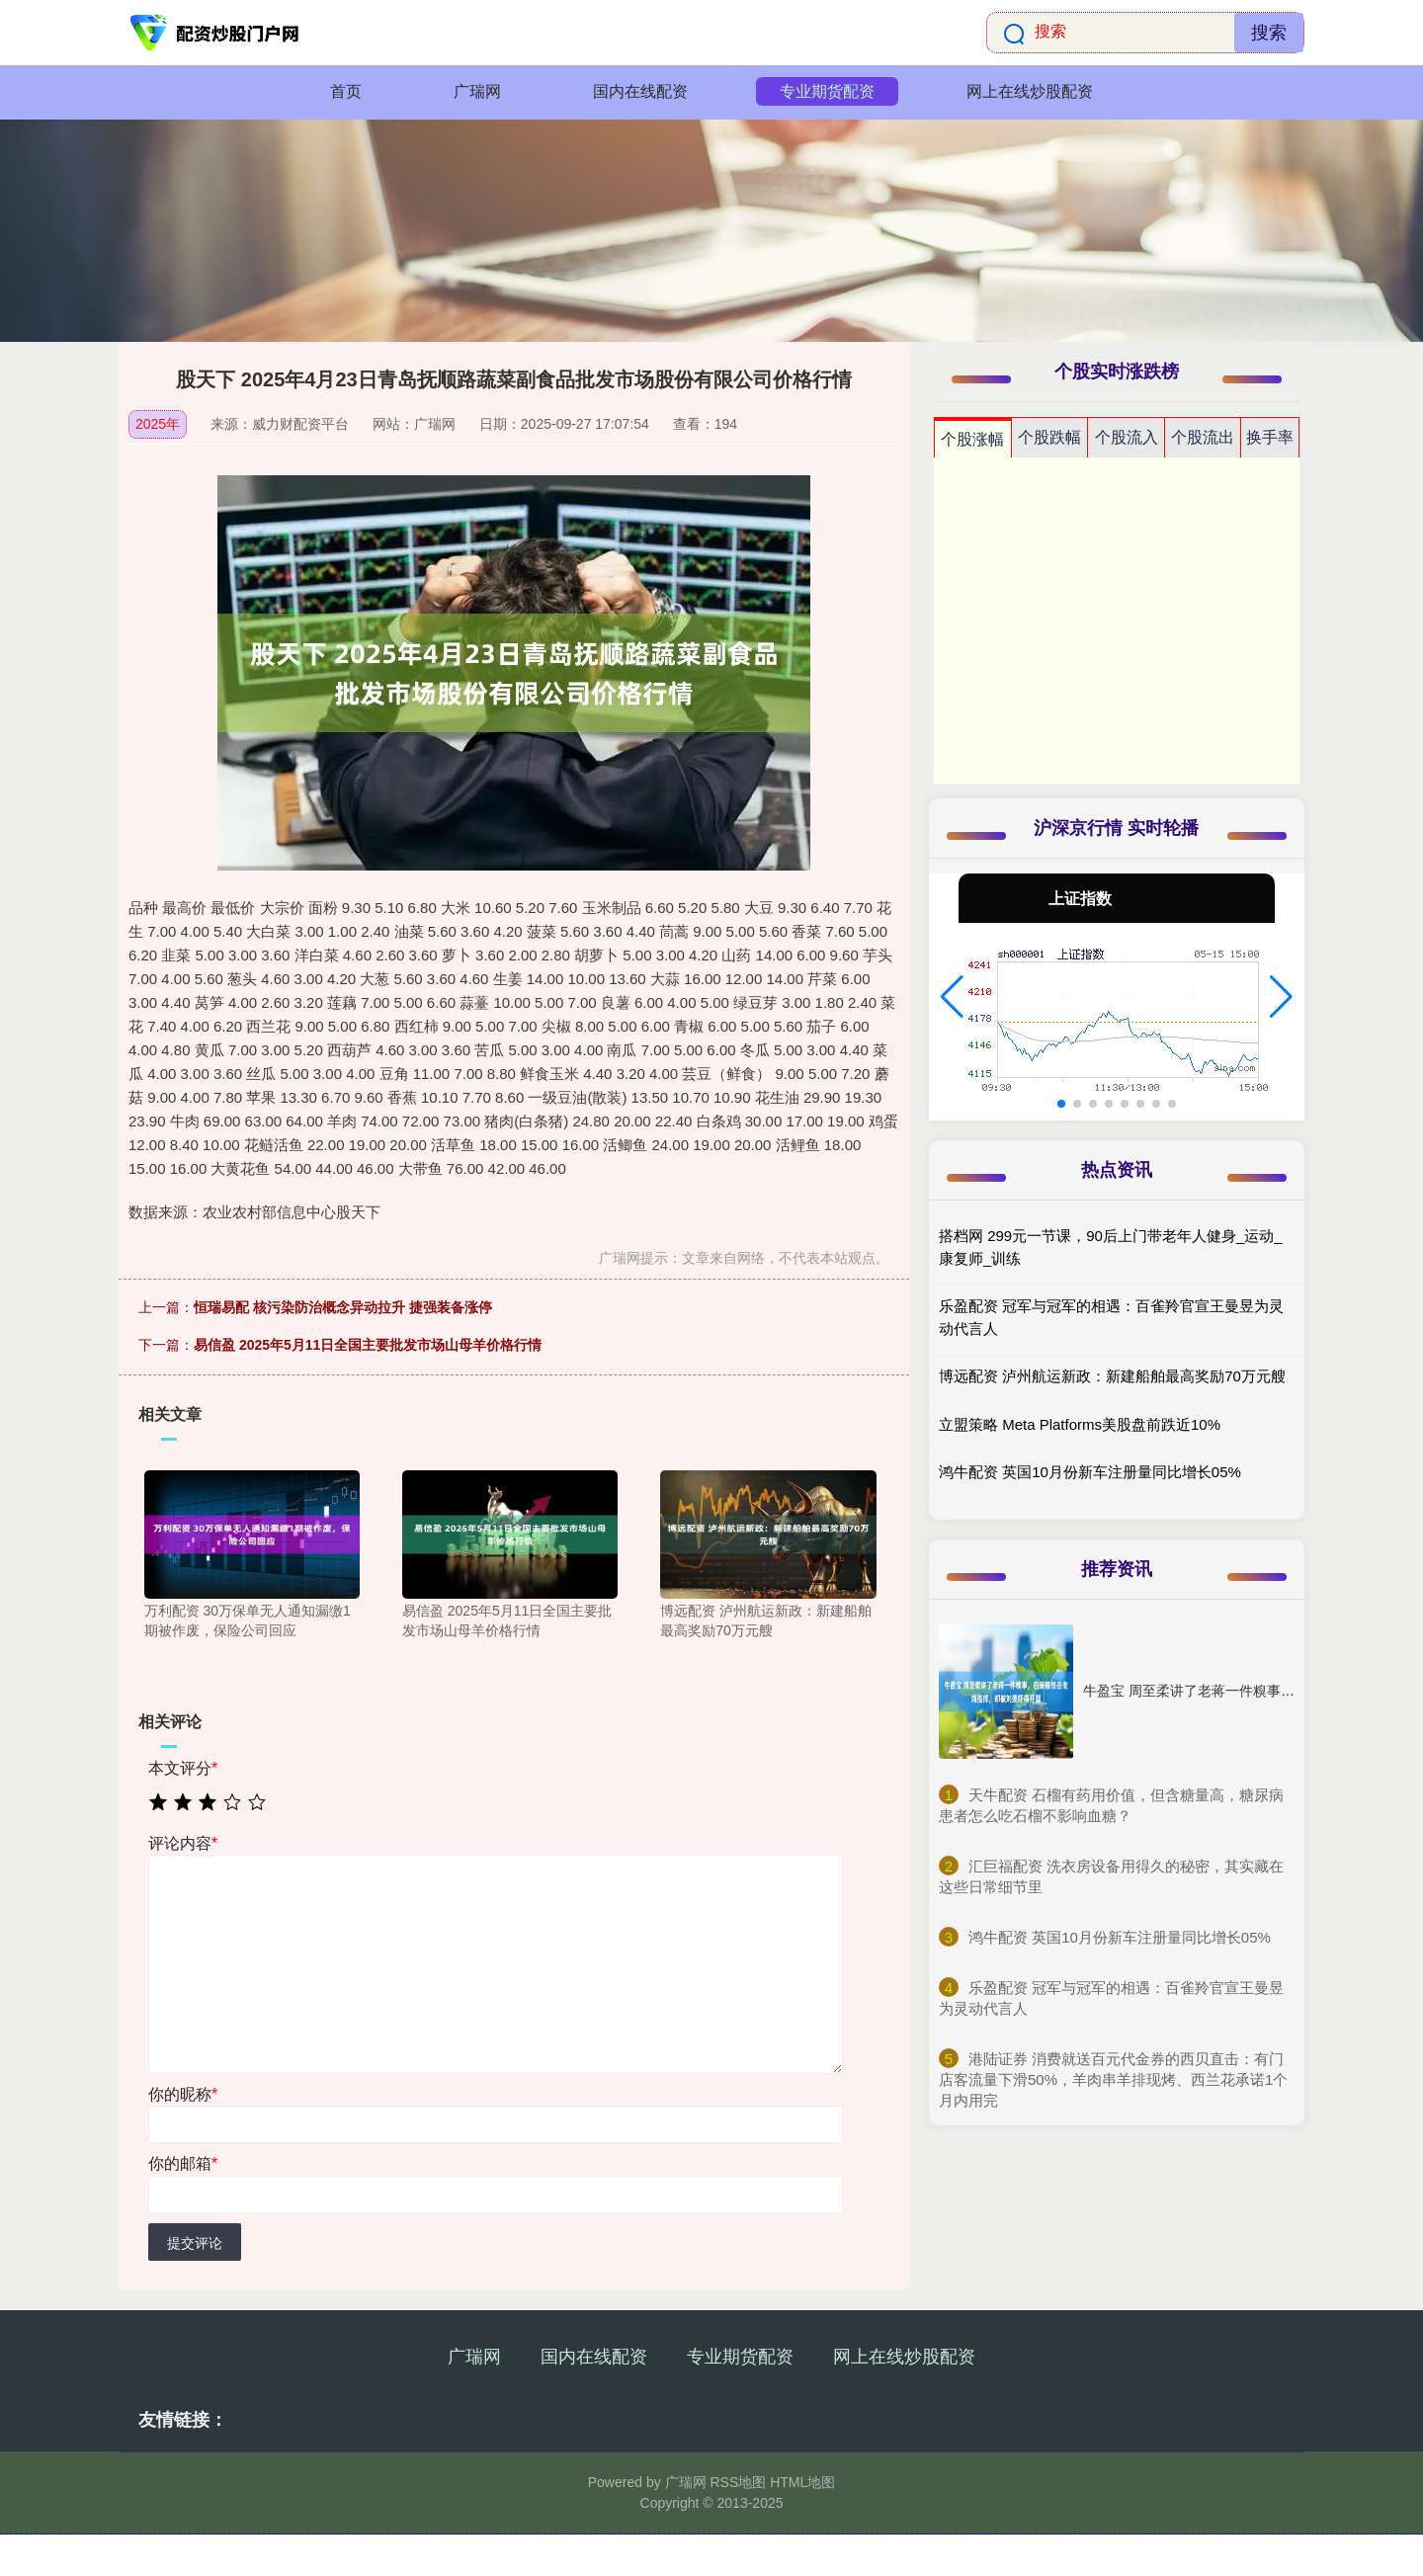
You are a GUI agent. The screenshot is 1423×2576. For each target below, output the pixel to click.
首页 (346, 91)
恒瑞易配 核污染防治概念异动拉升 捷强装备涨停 (343, 1307)
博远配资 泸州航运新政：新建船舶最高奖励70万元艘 (1112, 1376)
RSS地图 (738, 2482)
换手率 (1270, 437)
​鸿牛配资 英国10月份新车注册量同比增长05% (1119, 1937)
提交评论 (194, 2243)
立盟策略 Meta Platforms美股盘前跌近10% (1079, 1424)
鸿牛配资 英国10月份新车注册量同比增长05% (1090, 1471)
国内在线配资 (640, 91)
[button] (952, 997)
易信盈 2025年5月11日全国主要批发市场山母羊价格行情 (368, 1345)
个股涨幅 (972, 439)
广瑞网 (477, 91)
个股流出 (1202, 437)
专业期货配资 (827, 91)
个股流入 (1126, 437)
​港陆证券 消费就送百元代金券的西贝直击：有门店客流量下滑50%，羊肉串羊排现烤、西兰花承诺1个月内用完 (1113, 2079)
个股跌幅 (1049, 437)
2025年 (157, 424)
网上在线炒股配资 (1029, 91)
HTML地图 (802, 2482)
